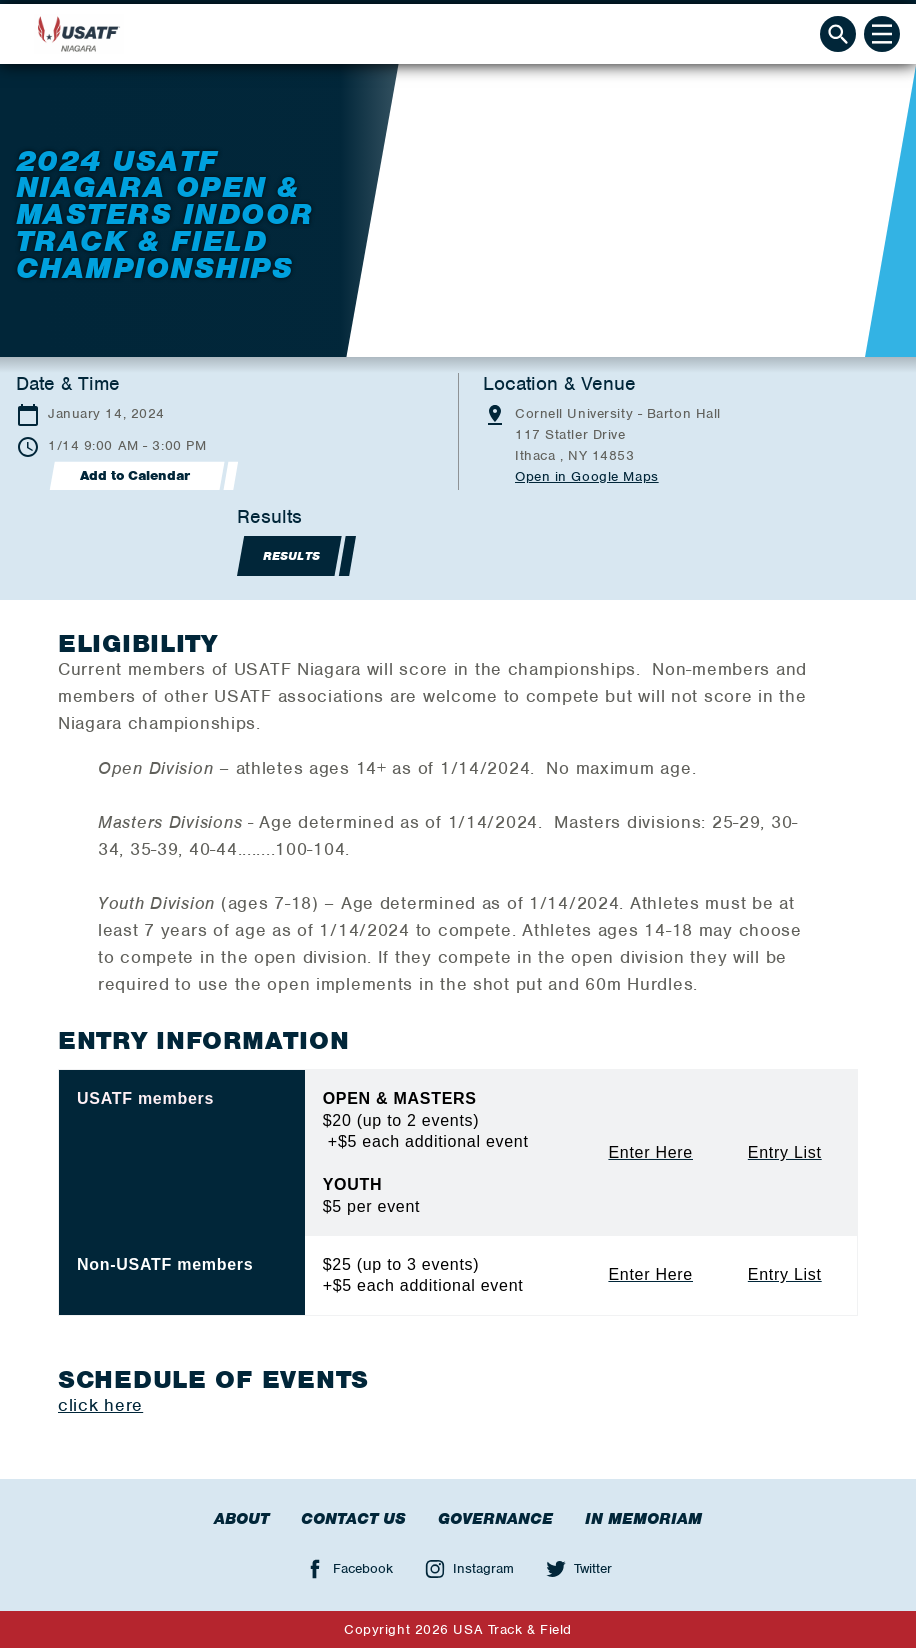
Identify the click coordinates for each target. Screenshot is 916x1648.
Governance (495, 1519)
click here (100, 1405)
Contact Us (353, 1519)
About (241, 1519)
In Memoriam (643, 1519)
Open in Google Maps (587, 476)
